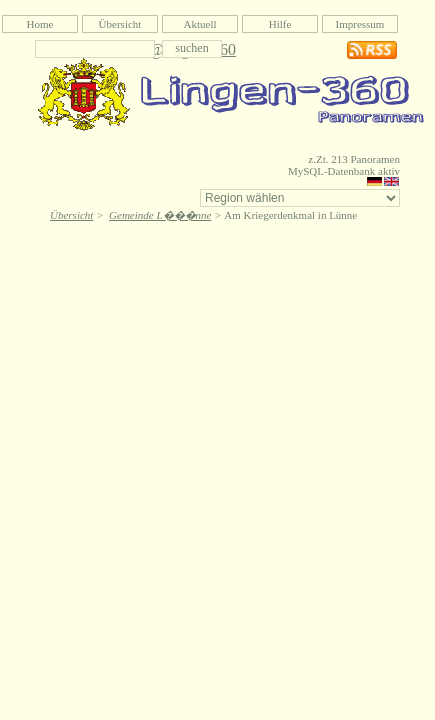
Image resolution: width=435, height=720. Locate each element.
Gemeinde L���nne (160, 215)
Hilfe (280, 24)
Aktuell (200, 24)
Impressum (360, 24)
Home (40, 24)
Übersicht (120, 24)
